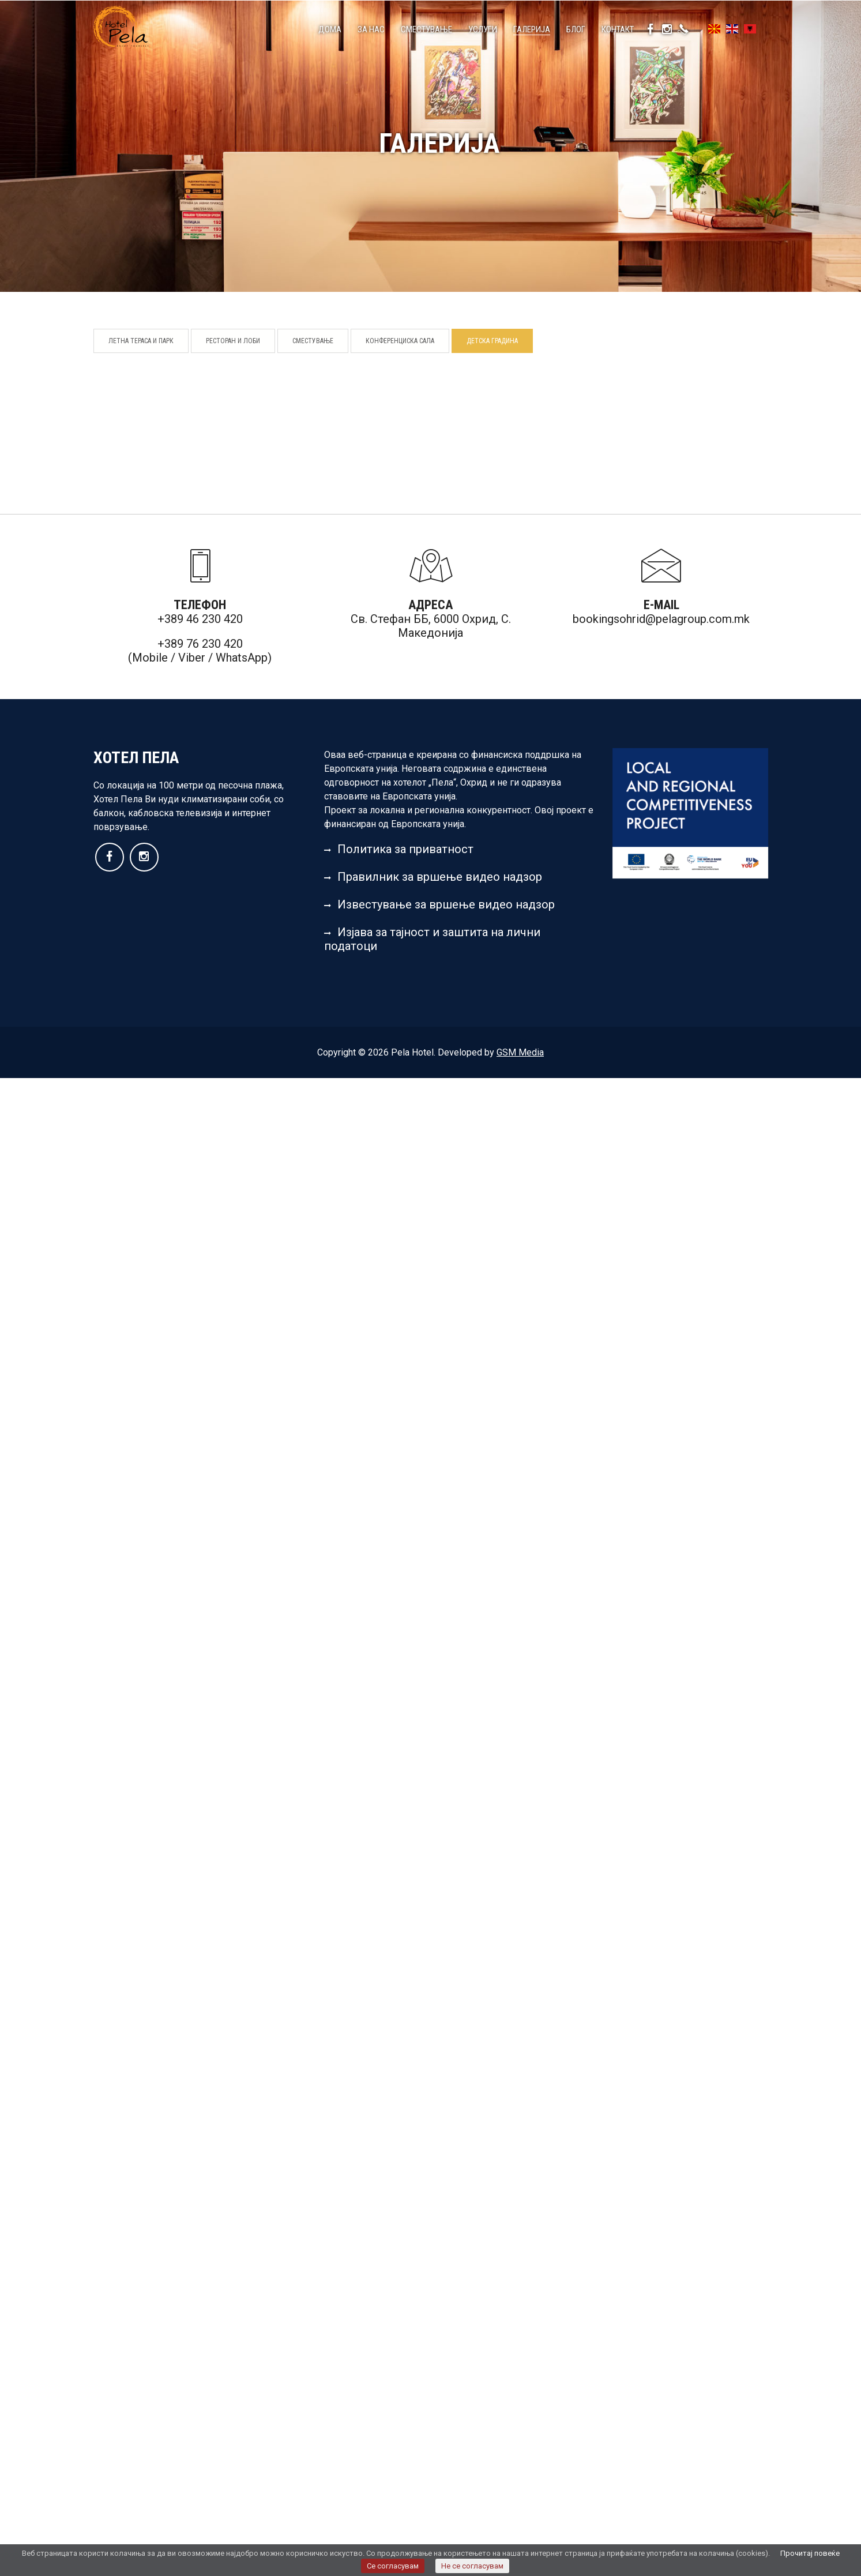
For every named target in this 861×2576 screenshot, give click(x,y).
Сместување (426, 29)
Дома (329, 29)
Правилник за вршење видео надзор (433, 877)
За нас (371, 29)
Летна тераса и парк (141, 341)
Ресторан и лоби (233, 341)
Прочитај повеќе (810, 2553)
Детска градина (492, 341)
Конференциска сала (400, 341)
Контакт (617, 29)
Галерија (531, 29)
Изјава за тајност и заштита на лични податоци (432, 939)
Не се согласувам (472, 2566)
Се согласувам (393, 2566)
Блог (575, 29)
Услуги (482, 29)
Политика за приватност (398, 849)
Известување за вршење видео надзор (439, 904)
